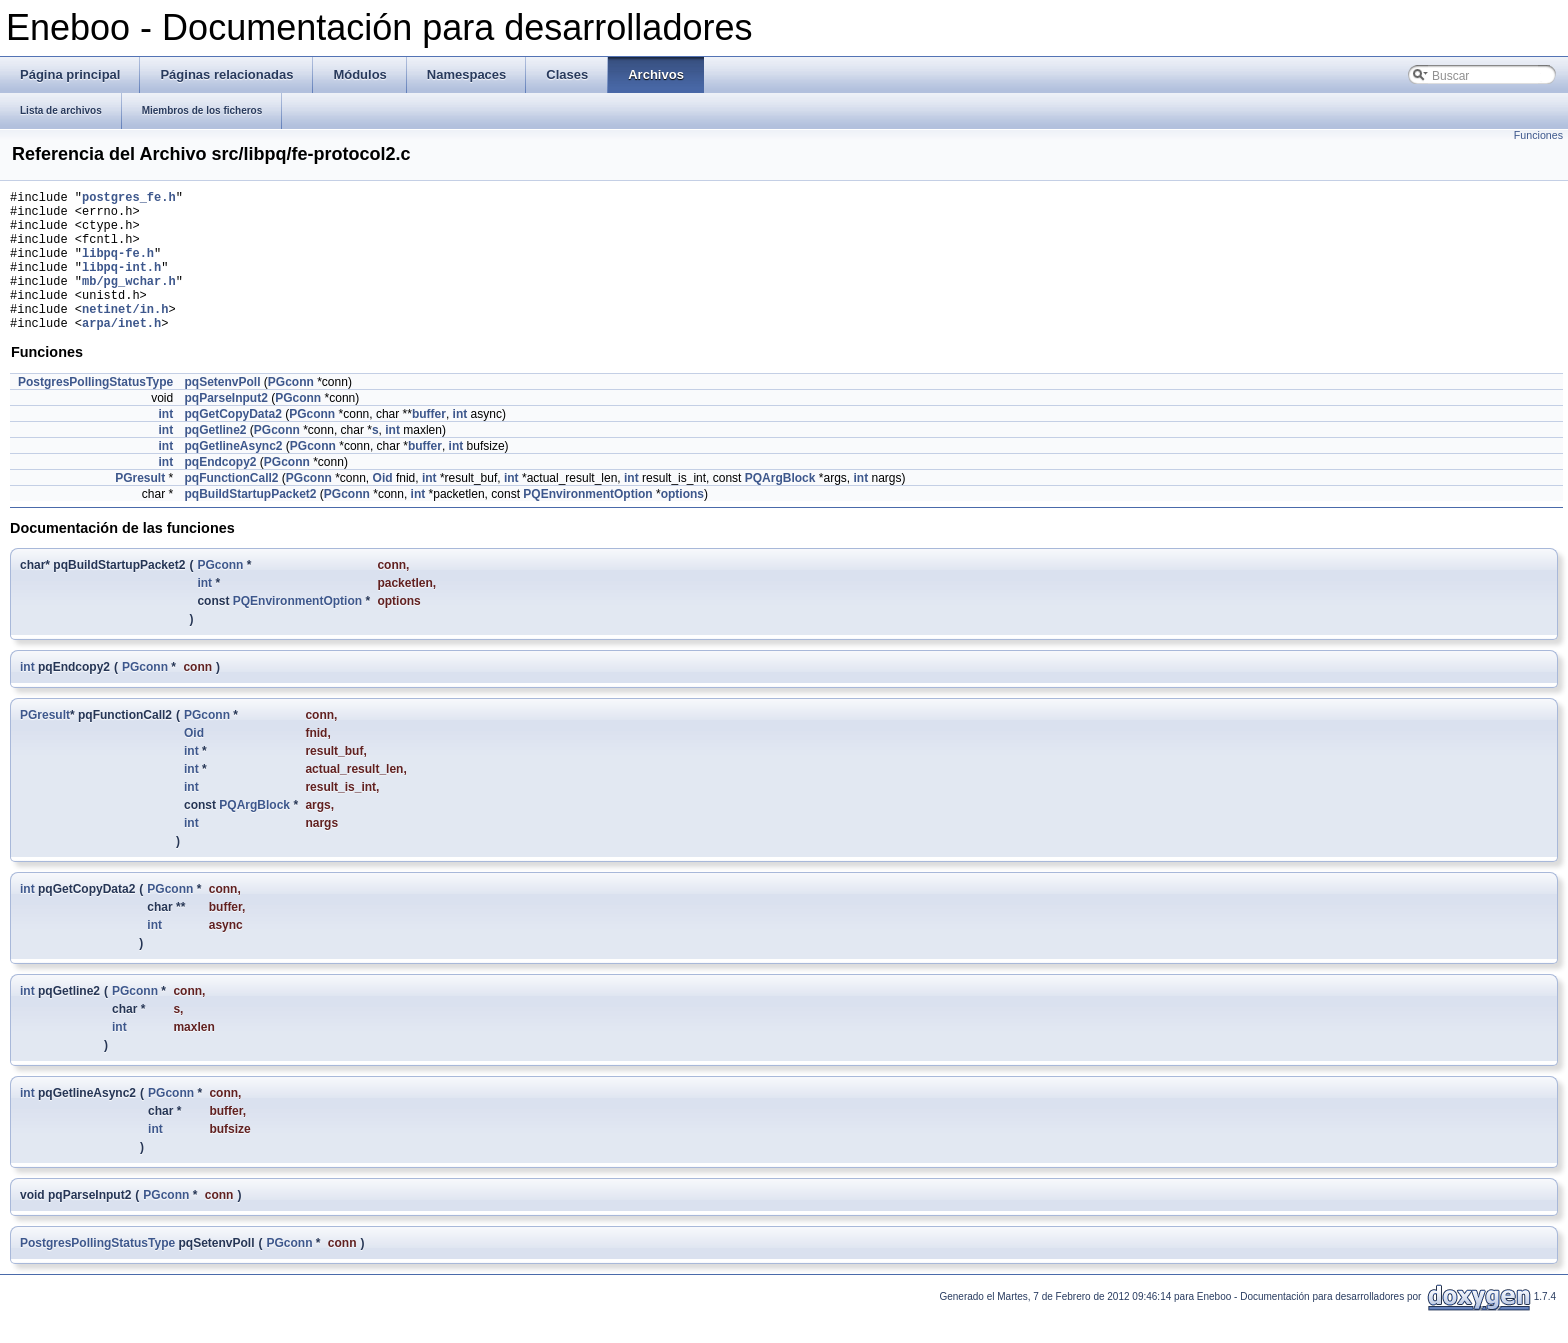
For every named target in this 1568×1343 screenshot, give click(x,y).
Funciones (1538, 135)
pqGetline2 (215, 460)
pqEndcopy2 (220, 492)
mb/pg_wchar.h (129, 301)
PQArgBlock (780, 508)
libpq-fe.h (118, 267)
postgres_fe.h (129, 199)
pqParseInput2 (225, 428)
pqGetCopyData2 (232, 444)
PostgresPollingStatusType (95, 412)
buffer (429, 444)
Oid (383, 508)
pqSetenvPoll (222, 412)
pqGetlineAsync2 (233, 476)
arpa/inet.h (121, 352)
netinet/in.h (125, 335)
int (165, 444)
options (682, 524)
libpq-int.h (121, 284)
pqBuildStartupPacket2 (250, 524)
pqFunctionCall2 (231, 508)
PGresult (140, 508)
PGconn (291, 412)
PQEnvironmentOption (587, 524)
